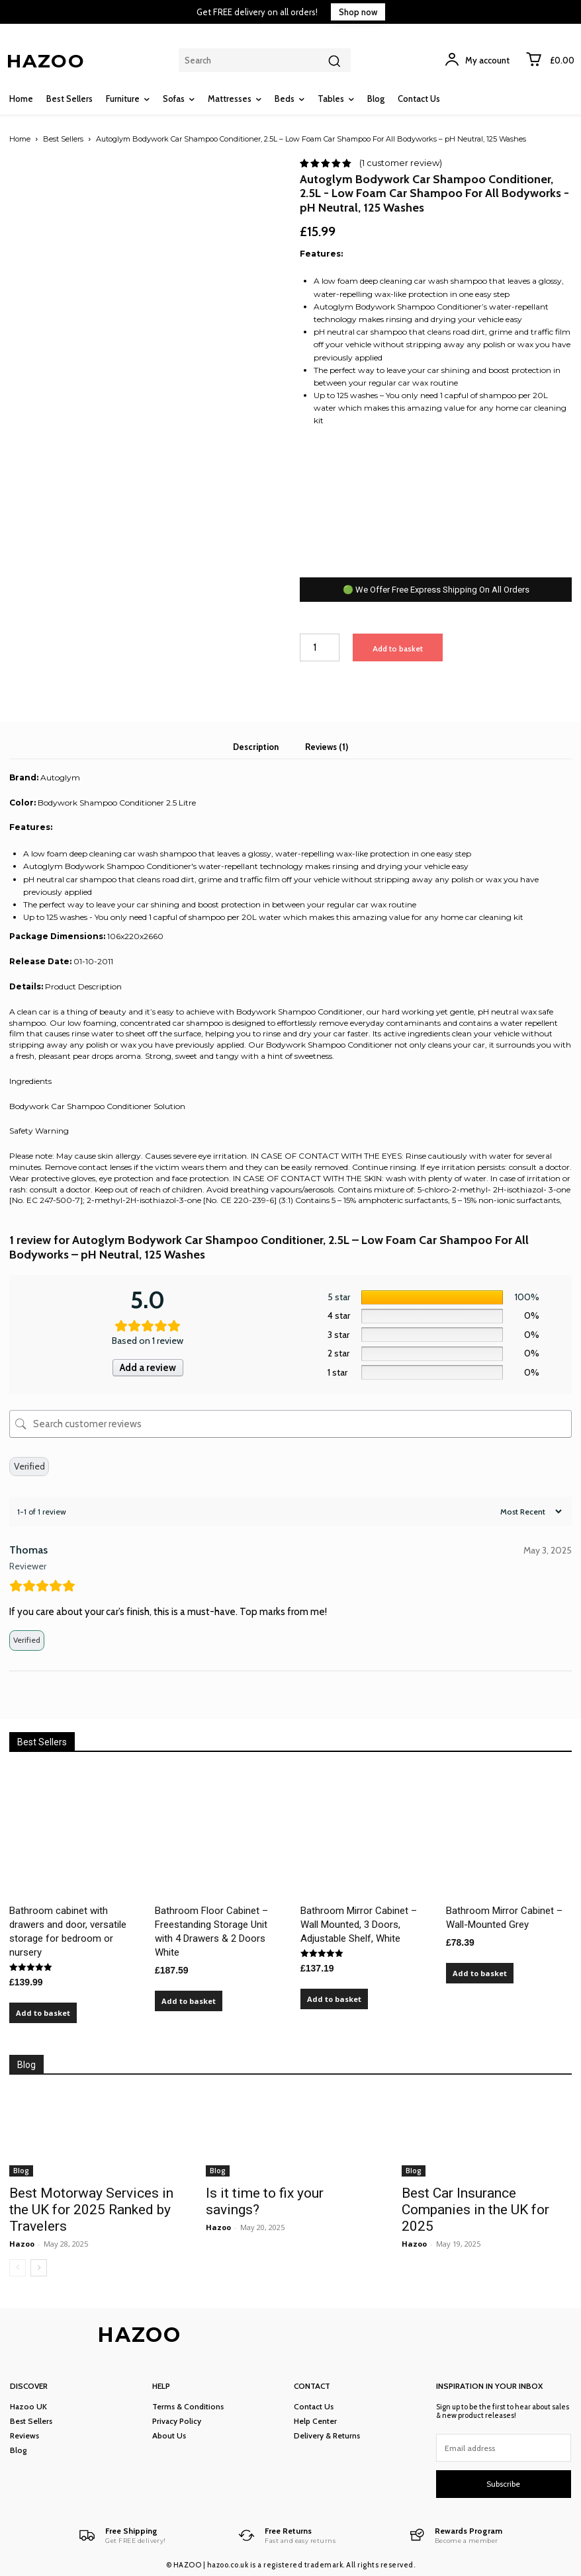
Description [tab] (256, 746)
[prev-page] (17, 2267)
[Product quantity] (319, 648)
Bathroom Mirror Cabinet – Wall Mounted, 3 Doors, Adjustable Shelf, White (358, 1924)
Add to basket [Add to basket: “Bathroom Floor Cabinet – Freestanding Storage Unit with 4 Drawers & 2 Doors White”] (188, 2001)
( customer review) (400, 163)
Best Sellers (63, 139)
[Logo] (122, 2535)
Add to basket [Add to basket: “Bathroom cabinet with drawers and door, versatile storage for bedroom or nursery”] (43, 2013)
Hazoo (21, 2244)
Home (19, 139)
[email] (504, 2448)
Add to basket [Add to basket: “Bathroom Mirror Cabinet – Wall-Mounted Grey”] (480, 1973)
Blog (21, 2170)
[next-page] (38, 2267)
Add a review (148, 1368)
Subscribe (503, 2484)
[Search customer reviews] (290, 1424)
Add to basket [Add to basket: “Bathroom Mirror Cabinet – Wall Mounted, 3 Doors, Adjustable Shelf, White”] (334, 1999)
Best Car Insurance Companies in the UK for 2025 (475, 2209)
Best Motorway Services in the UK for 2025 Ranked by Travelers (91, 2209)
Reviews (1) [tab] (326, 746)
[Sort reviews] (529, 1511)
